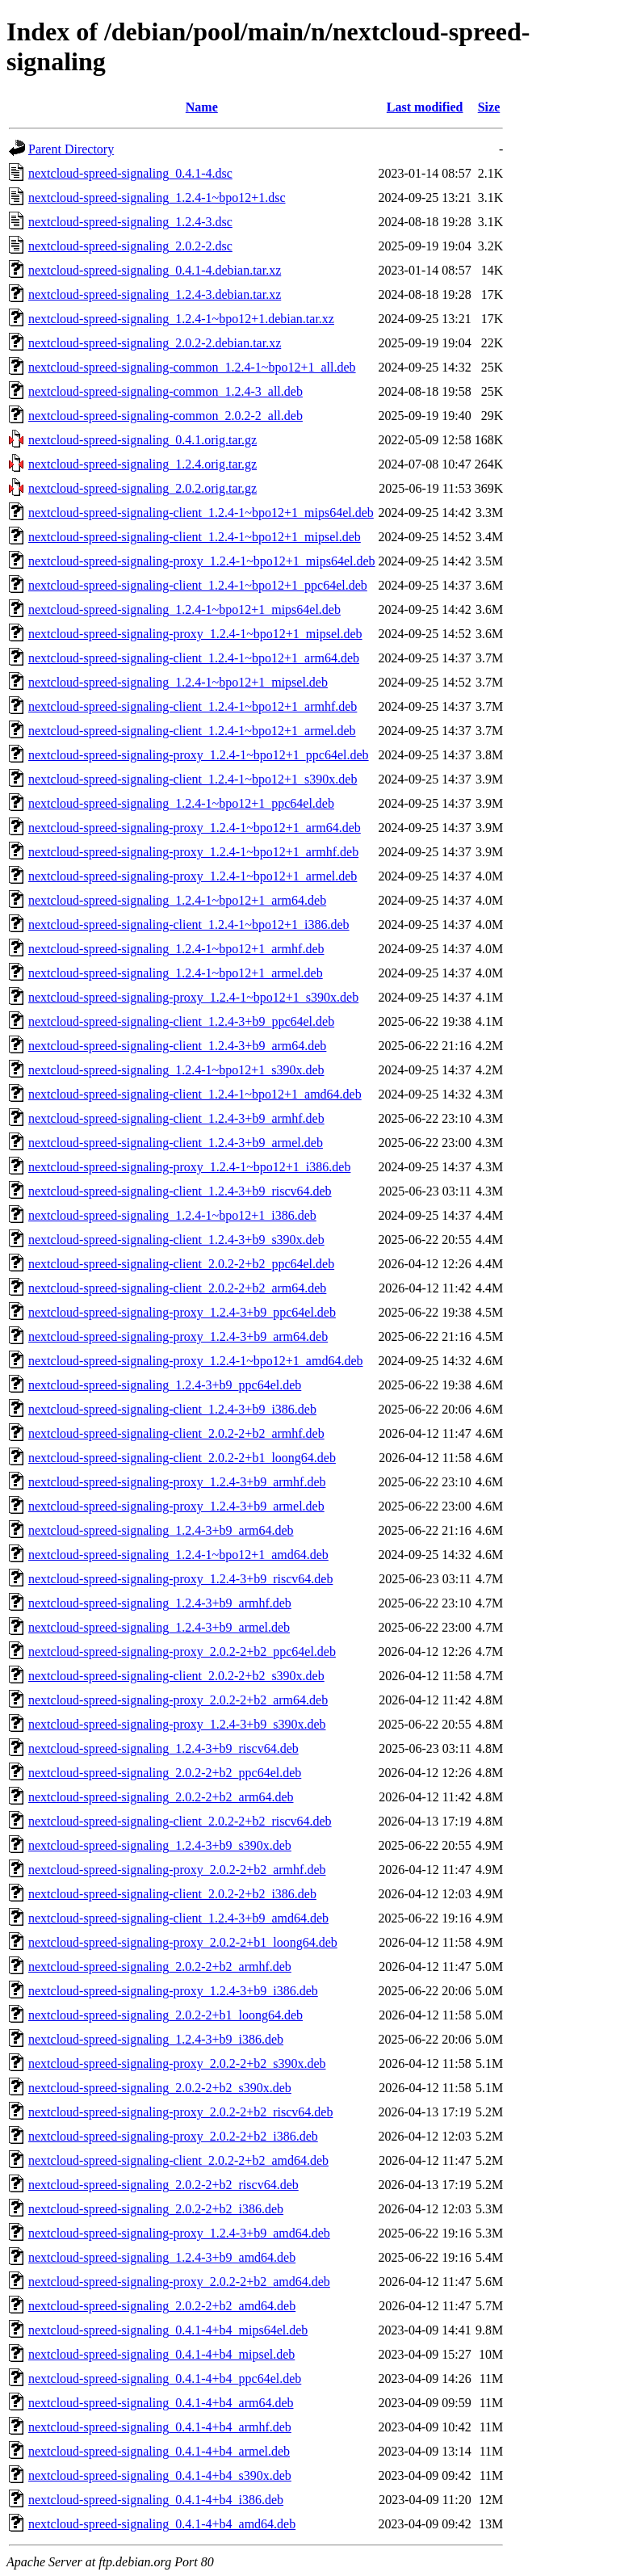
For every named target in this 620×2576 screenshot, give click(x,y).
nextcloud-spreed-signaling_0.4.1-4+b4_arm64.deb (161, 2403)
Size (489, 107)
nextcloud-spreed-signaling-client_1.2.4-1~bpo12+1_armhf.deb (192, 706)
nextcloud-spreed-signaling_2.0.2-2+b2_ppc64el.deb (164, 1773)
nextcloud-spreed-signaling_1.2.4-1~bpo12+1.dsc (157, 197)
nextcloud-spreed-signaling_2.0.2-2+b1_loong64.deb (165, 2015)
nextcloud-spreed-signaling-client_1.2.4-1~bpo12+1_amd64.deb (195, 1094)
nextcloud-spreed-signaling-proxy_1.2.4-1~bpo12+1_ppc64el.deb (198, 755)
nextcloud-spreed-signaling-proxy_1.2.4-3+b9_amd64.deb (179, 2233)
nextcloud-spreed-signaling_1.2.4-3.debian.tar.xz (154, 294)
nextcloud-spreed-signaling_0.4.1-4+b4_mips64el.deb (168, 2330)
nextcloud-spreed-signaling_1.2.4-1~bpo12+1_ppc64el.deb (181, 803)
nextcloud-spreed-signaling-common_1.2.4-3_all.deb (165, 391)
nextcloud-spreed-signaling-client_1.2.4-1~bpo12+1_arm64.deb (193, 658)
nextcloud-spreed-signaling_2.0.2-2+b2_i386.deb (155, 2209)
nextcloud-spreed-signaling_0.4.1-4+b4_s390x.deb (159, 2475)
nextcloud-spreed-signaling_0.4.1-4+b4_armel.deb (159, 2451)
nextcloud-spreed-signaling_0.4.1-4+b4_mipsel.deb (161, 2354)
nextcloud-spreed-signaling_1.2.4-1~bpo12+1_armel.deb (175, 973)
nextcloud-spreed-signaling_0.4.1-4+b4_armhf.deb (159, 2427)
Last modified (425, 107)
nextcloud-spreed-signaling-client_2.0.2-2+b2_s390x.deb (176, 1676)
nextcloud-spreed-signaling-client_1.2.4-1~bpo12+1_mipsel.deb (194, 537)
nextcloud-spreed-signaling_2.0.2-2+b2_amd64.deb (161, 2306)
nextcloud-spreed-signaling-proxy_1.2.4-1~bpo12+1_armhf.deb (193, 852)
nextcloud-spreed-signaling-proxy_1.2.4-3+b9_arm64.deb (178, 1336)
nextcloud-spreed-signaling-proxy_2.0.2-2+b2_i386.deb (173, 2136)
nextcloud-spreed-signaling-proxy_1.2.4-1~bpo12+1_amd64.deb (195, 1361)
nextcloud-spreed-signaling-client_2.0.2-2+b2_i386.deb (172, 1894)
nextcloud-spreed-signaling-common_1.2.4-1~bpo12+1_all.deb (192, 367)
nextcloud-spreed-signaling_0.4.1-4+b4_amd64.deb (161, 2524)
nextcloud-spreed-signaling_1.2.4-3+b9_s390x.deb (159, 1845)
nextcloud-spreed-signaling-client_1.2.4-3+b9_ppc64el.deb (181, 1021)
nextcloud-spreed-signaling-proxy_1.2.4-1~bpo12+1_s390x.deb (193, 997)
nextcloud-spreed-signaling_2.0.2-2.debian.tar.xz (154, 343)
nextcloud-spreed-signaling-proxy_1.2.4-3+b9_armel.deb (176, 1506)
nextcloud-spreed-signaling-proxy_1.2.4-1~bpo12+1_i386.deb (189, 1167)
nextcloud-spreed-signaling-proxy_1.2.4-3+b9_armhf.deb (176, 1482)
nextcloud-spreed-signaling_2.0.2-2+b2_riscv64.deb (163, 2184)
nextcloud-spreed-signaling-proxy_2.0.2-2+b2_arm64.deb (178, 1700)
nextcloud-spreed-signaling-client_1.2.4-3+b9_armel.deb (175, 1142)
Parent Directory (71, 149)
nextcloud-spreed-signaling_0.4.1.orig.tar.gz (142, 440)
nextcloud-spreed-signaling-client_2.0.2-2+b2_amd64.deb (178, 2160)
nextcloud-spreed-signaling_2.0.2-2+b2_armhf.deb (159, 1966)
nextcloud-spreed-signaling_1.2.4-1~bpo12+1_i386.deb (172, 1215)
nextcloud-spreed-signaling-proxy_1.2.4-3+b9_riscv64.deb (180, 1579)
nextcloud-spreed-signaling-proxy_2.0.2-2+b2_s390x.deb (177, 2063)
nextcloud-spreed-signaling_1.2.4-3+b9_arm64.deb (161, 1530)
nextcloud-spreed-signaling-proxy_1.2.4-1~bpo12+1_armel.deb (192, 876)
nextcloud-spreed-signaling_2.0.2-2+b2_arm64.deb (161, 1797)
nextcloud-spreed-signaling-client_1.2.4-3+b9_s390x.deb (176, 1239)
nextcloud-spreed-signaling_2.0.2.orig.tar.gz (142, 488)
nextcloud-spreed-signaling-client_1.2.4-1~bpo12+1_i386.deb (189, 924)
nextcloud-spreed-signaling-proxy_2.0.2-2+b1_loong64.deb (182, 1942)
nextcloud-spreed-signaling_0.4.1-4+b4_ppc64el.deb (164, 2378)
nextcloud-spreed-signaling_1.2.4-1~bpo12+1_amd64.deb (178, 1554)
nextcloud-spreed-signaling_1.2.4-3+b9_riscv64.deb (163, 1748)
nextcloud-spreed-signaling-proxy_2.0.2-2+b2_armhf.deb (176, 1869)
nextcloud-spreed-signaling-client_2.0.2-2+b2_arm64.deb (177, 1288)
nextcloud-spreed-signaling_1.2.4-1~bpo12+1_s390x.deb (176, 1070)
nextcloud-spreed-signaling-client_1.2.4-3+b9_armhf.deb (176, 1118)
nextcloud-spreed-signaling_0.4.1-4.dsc (130, 173)
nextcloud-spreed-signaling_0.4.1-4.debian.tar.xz (154, 270)
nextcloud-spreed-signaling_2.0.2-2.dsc (130, 246)
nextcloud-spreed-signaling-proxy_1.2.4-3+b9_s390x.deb (177, 1724)
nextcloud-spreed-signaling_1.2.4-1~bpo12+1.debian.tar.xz (181, 319)
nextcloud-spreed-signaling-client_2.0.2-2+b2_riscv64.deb (180, 1821)
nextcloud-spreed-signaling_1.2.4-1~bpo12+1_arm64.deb (177, 900)
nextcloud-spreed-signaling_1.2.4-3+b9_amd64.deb (161, 2257)
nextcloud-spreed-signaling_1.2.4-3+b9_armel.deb (159, 1627)
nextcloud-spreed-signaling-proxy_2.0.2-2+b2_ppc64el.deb (182, 1651)
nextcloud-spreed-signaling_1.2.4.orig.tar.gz (142, 464)
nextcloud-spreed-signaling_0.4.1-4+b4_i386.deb (155, 2500)
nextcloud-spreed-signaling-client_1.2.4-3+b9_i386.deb (172, 1409)
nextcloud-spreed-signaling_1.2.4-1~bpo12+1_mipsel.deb (178, 682)
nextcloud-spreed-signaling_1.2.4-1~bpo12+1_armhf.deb (176, 949)
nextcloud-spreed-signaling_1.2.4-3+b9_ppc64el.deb (164, 1385)
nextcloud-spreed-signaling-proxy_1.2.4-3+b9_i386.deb (173, 1991)
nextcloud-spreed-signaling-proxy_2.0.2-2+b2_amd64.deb (179, 2281)
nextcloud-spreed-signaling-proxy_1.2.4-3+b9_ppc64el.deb (182, 1312)
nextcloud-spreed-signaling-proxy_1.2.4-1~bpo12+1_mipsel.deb (195, 634)
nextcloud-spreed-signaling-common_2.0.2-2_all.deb (165, 415)
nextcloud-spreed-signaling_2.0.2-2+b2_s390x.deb (159, 2088)
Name (202, 107)
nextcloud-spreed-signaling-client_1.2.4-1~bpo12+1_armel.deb (192, 731)
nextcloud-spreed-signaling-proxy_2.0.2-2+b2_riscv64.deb (180, 2112)
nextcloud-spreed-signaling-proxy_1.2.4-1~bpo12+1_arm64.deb (194, 827)
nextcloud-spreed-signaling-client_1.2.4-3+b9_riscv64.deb (180, 1191)
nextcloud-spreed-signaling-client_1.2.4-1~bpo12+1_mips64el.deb (201, 512)
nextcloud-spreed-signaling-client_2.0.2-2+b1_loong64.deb (182, 1457)
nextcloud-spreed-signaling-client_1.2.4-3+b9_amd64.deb (178, 1918)
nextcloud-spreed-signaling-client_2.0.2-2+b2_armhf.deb (176, 1433)
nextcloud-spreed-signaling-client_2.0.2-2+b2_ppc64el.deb (181, 1264)
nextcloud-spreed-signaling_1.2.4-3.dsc (130, 222)
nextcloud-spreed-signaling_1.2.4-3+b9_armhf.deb (159, 1603)
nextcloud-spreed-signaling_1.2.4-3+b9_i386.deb (155, 2039)
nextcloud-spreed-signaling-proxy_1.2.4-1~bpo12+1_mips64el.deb (201, 561)
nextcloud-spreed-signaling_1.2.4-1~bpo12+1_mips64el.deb (184, 609)
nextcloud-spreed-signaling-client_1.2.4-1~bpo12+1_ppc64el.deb (197, 585)
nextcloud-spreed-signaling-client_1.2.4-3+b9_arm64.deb (177, 1046)
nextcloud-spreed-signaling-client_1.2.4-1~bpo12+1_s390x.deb (192, 779)
